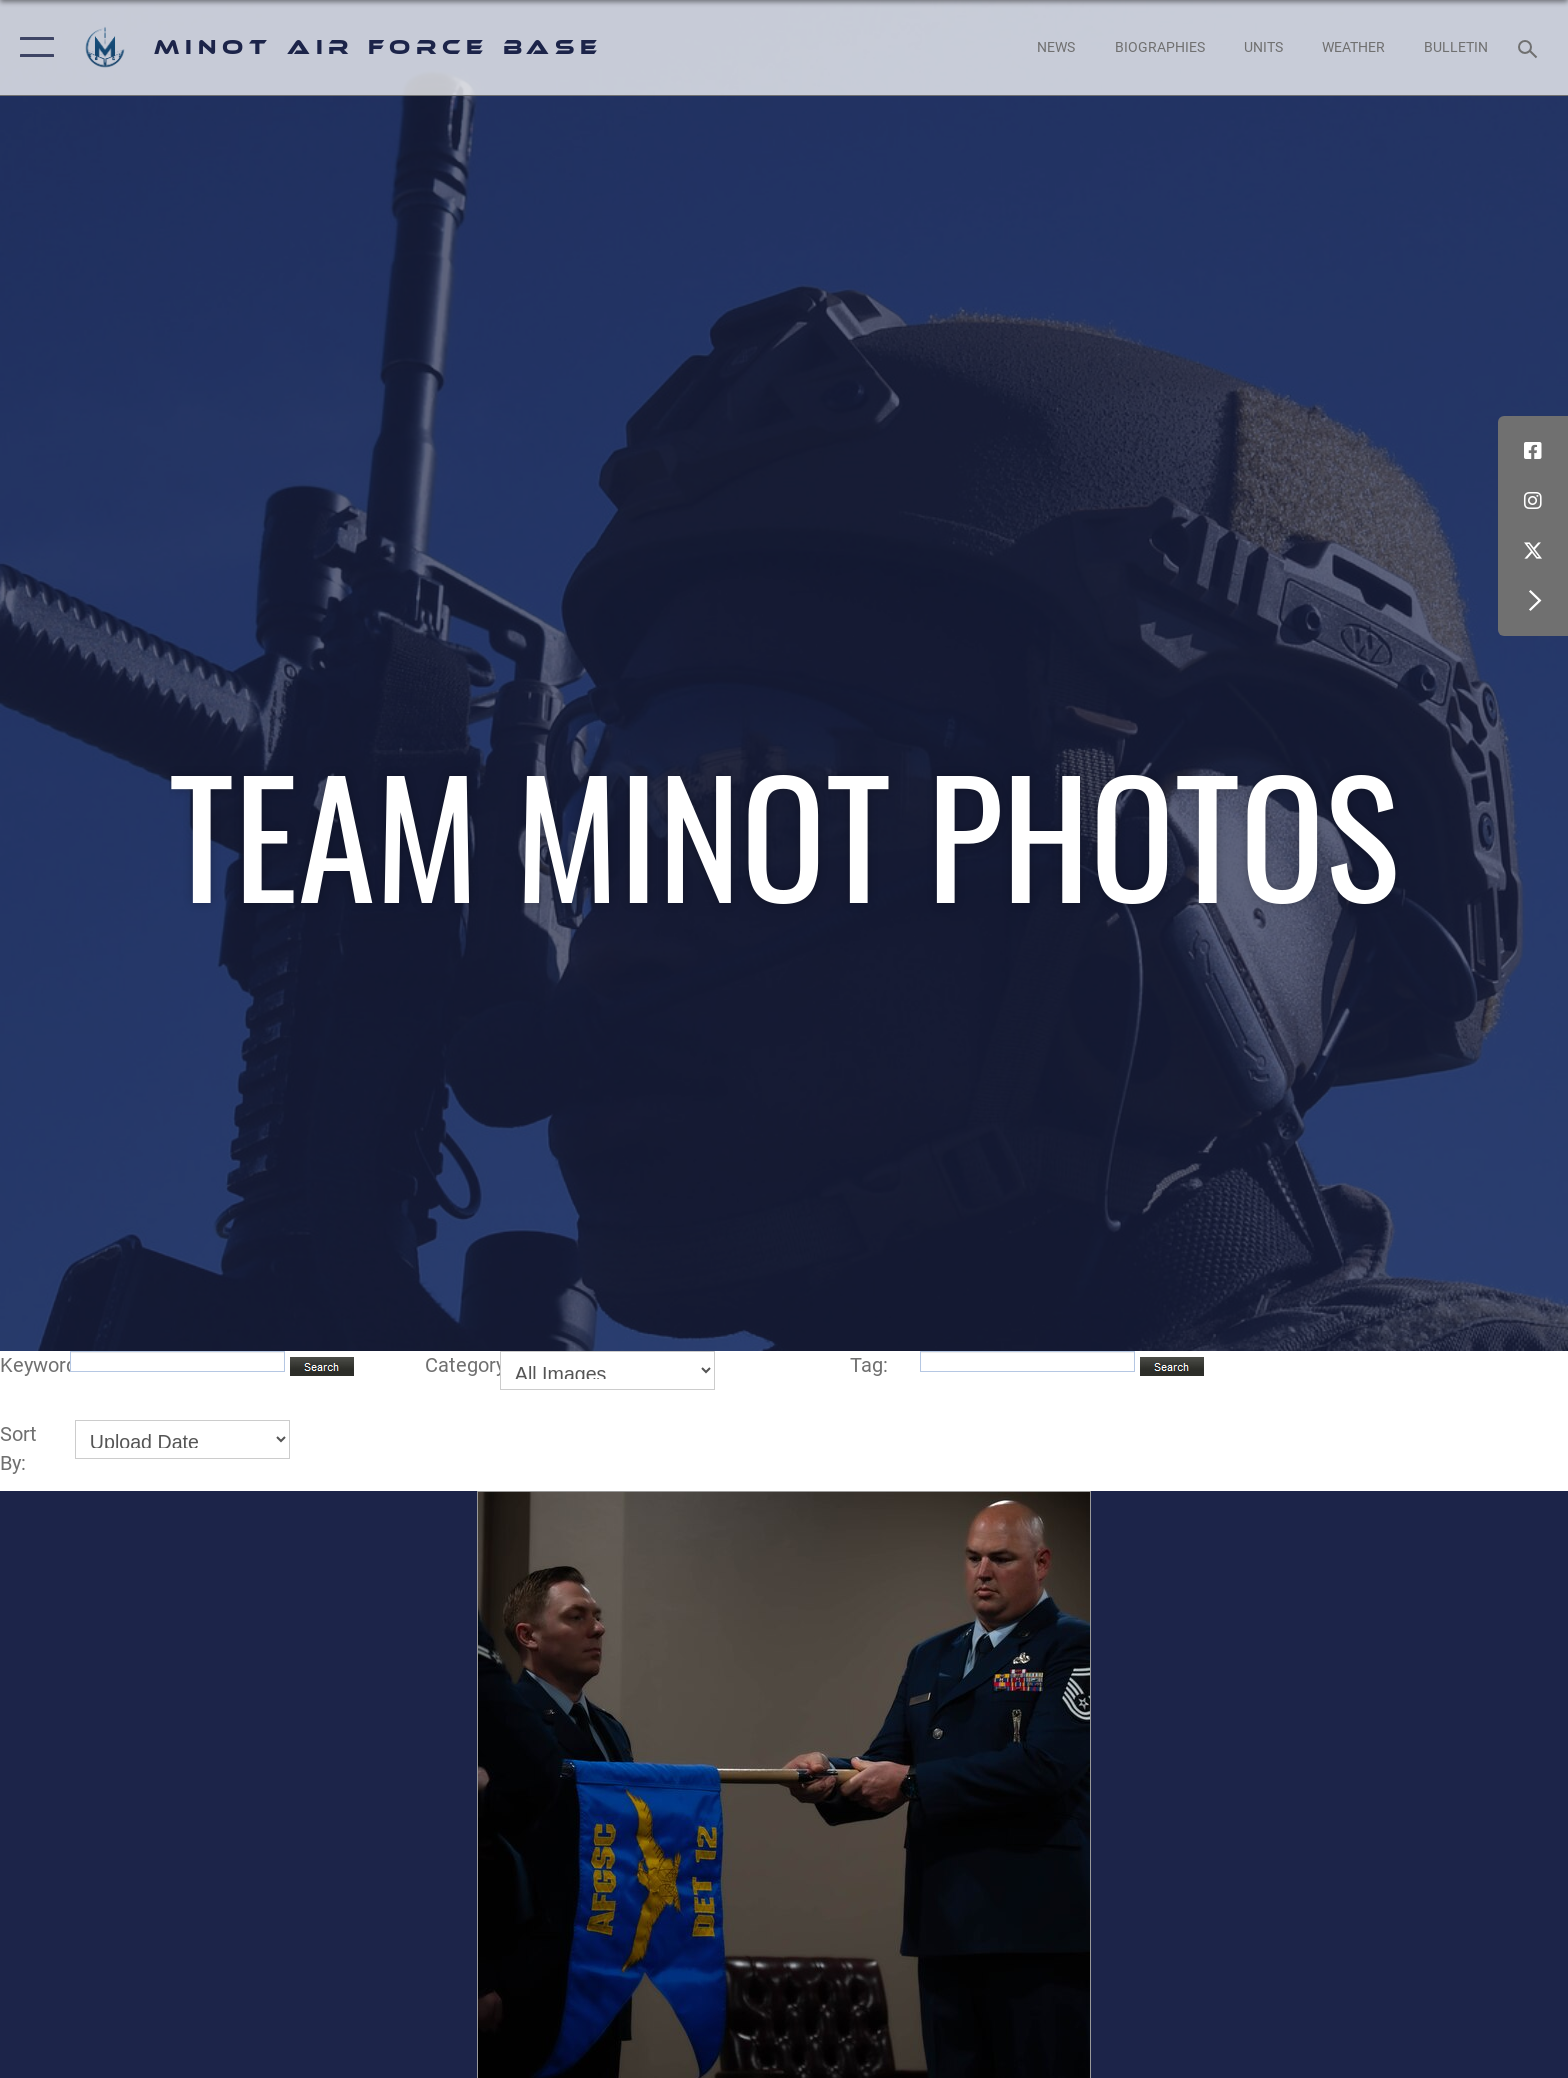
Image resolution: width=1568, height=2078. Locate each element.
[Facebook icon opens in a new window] (1533, 451)
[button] (32, 47)
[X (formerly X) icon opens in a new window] (1533, 551)
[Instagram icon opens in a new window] (1533, 501)
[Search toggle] (1530, 47)
